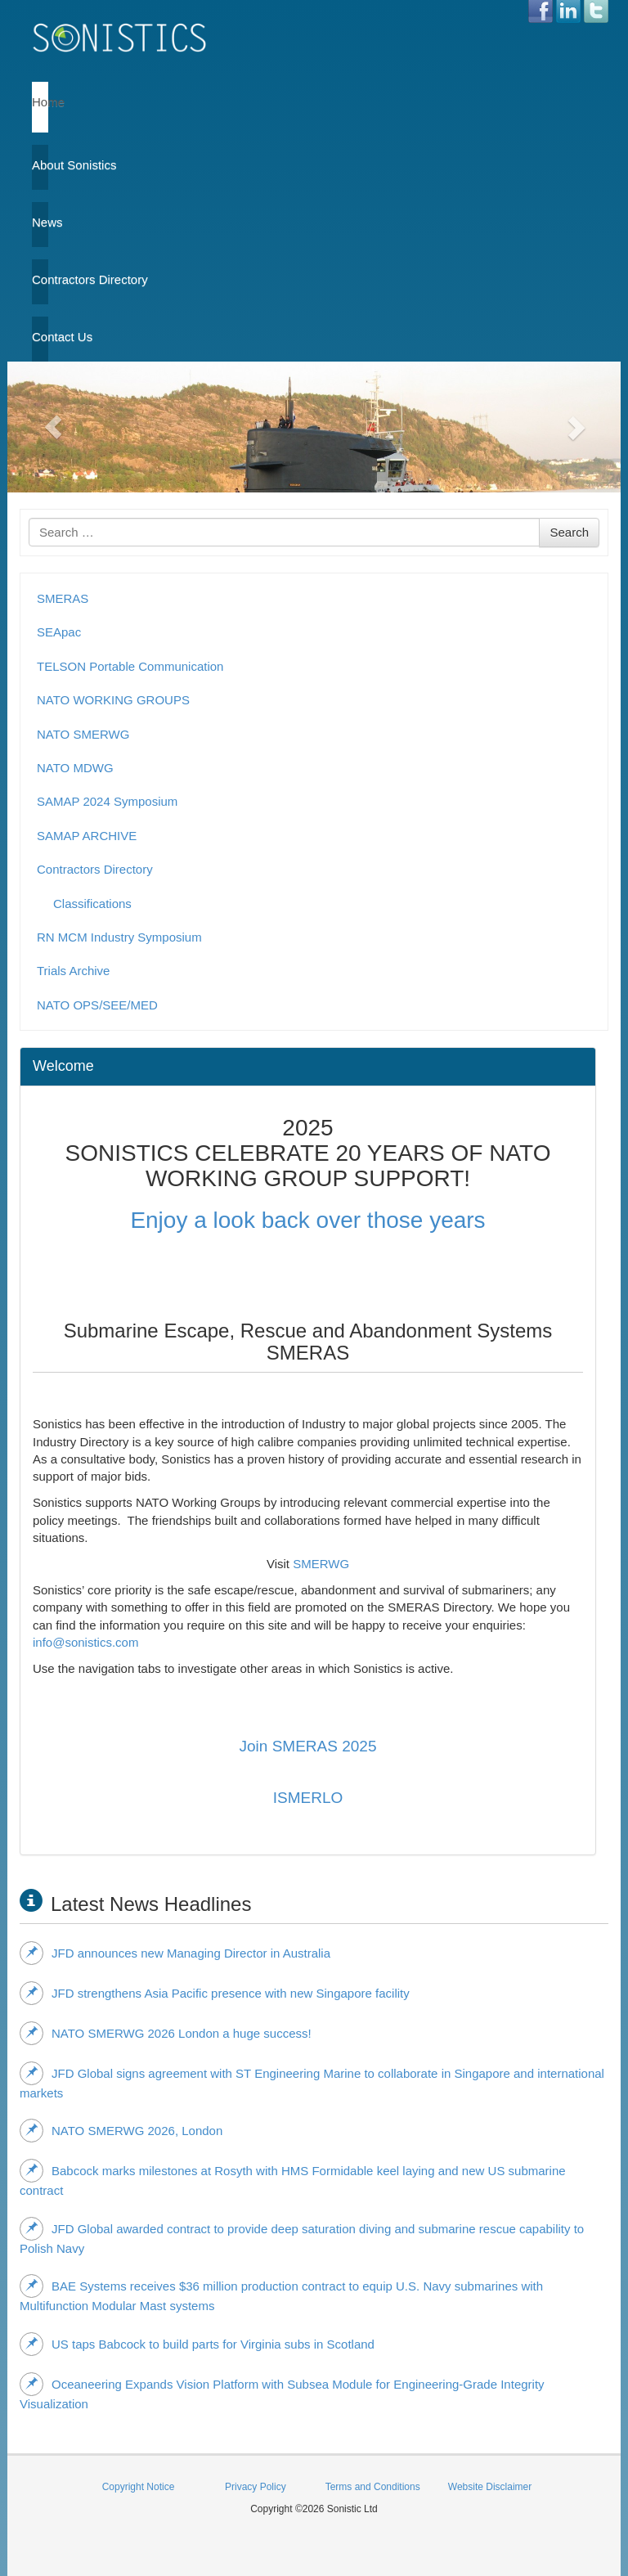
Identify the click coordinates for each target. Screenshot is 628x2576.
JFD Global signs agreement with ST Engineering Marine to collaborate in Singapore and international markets (312, 2080)
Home (40, 102)
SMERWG (321, 1564)
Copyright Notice (138, 2487)
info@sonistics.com (85, 1642)
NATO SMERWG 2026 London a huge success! (166, 2032)
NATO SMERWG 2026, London (121, 2130)
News (40, 222)
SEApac (59, 632)
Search (569, 532)
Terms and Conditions (372, 2487)
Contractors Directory (40, 279)
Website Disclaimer (490, 2487)
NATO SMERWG (83, 734)
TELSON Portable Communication (130, 666)
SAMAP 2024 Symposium (107, 801)
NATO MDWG (75, 768)
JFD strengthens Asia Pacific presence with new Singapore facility (215, 1992)
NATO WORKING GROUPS (113, 700)
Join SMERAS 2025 (308, 1746)
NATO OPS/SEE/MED (97, 1005)
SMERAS (62, 598)
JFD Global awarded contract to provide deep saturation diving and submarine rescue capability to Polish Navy (302, 2236)
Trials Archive (73, 971)
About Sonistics (40, 165)
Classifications (92, 903)
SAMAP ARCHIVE (87, 836)
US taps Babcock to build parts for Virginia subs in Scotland (197, 2343)
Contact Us (40, 337)
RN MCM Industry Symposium (119, 937)
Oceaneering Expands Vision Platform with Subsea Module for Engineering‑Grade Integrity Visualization (282, 2391)
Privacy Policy (255, 2487)
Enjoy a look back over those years (307, 1220)
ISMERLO (308, 1797)
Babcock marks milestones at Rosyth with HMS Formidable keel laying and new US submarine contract (293, 2178)
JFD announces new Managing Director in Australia (175, 1952)
